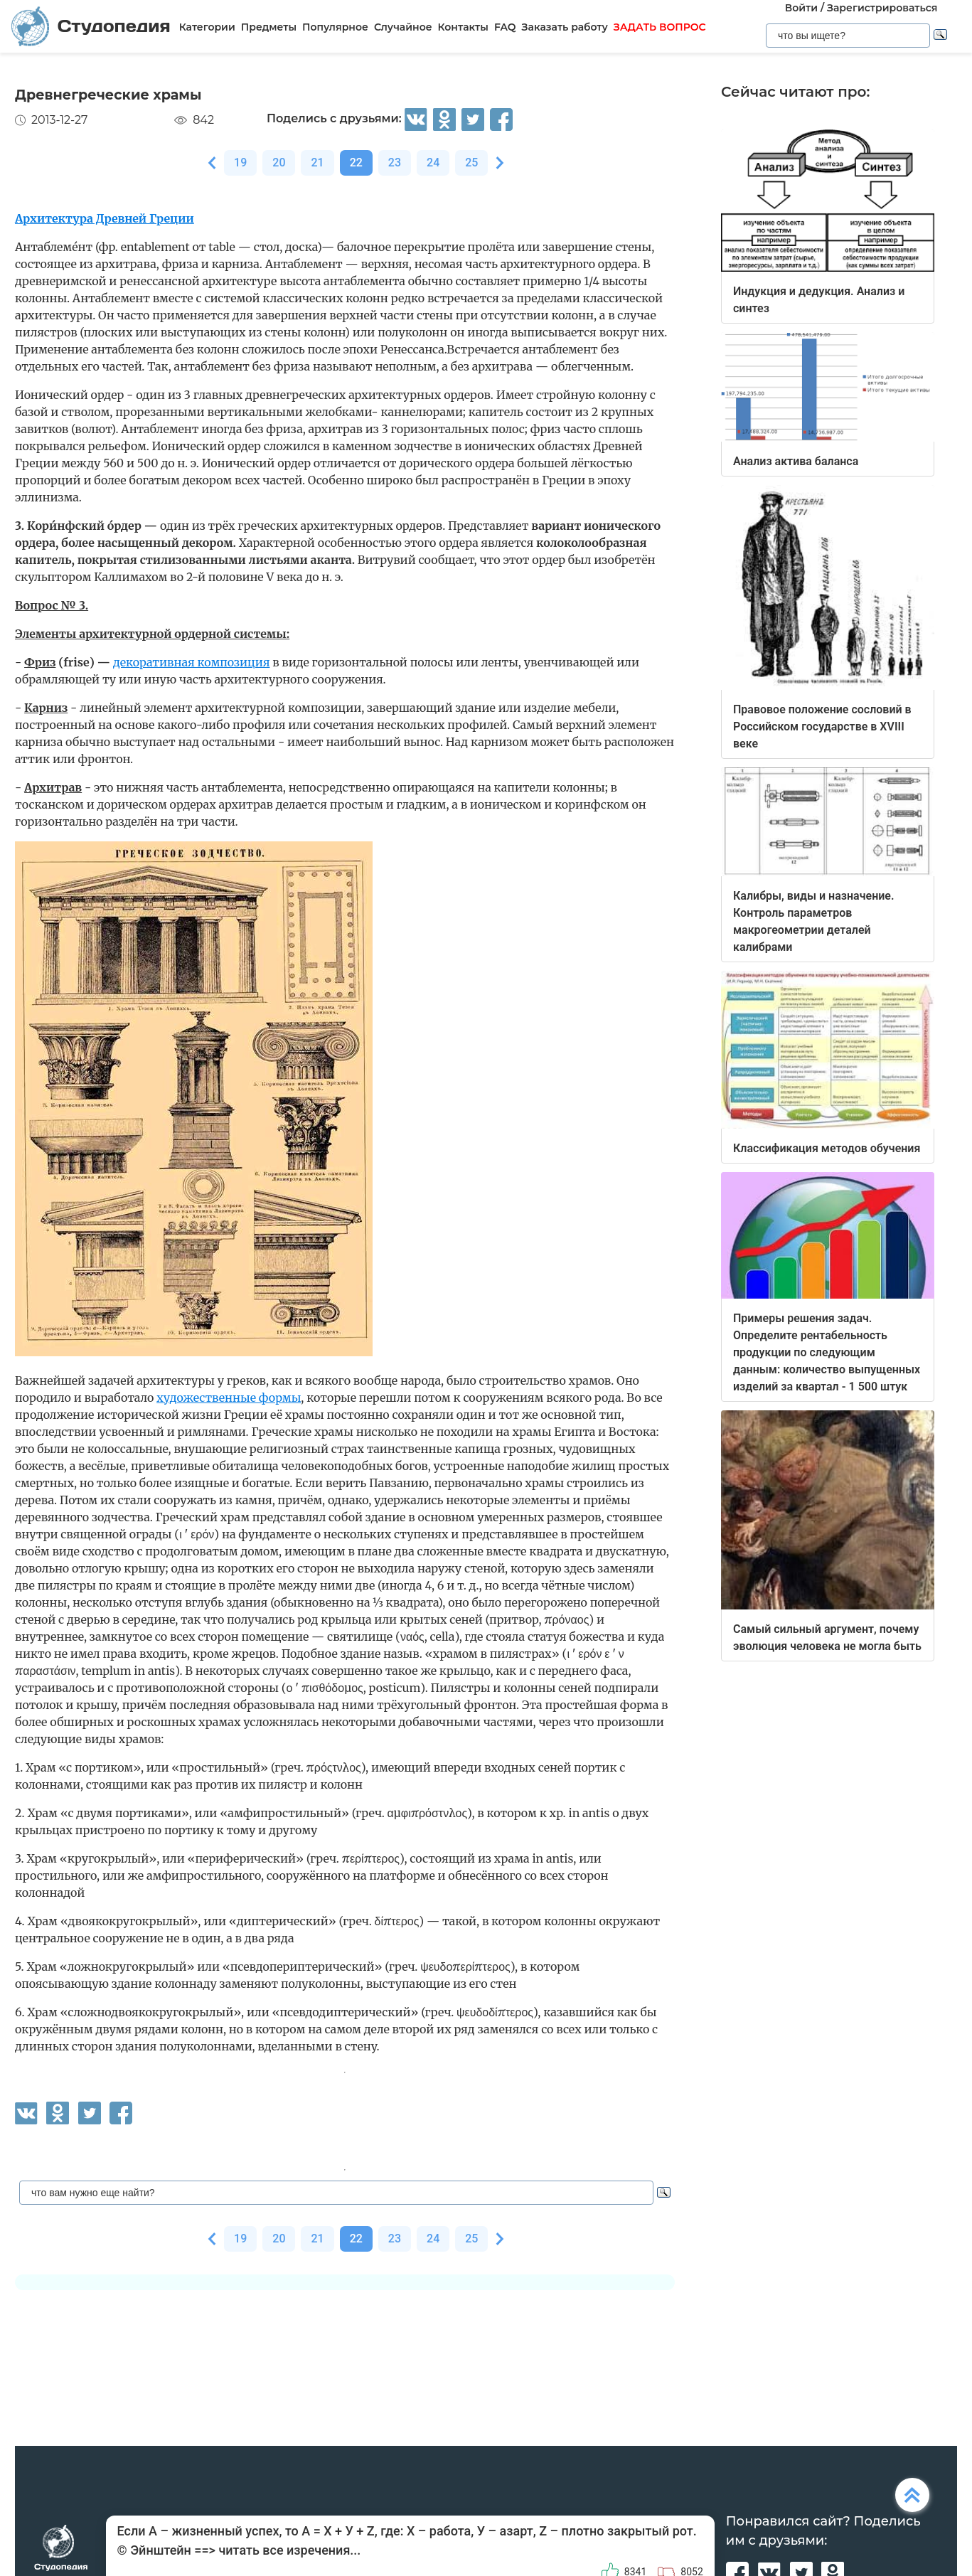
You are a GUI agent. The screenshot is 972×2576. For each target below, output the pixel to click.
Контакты (463, 27)
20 (278, 162)
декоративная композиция (191, 662)
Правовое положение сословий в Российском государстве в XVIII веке (822, 726)
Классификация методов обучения (826, 1148)
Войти (801, 7)
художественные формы (228, 1397)
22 (356, 162)
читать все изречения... (289, 2550)
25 (471, 162)
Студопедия (91, 27)
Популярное (335, 27)
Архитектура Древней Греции (104, 218)
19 (240, 162)
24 (433, 162)
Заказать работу (565, 27)
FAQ (505, 27)
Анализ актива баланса (795, 461)
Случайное (403, 27)
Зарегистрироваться (882, 7)
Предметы (269, 27)
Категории (207, 27)
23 (394, 162)
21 (317, 162)
